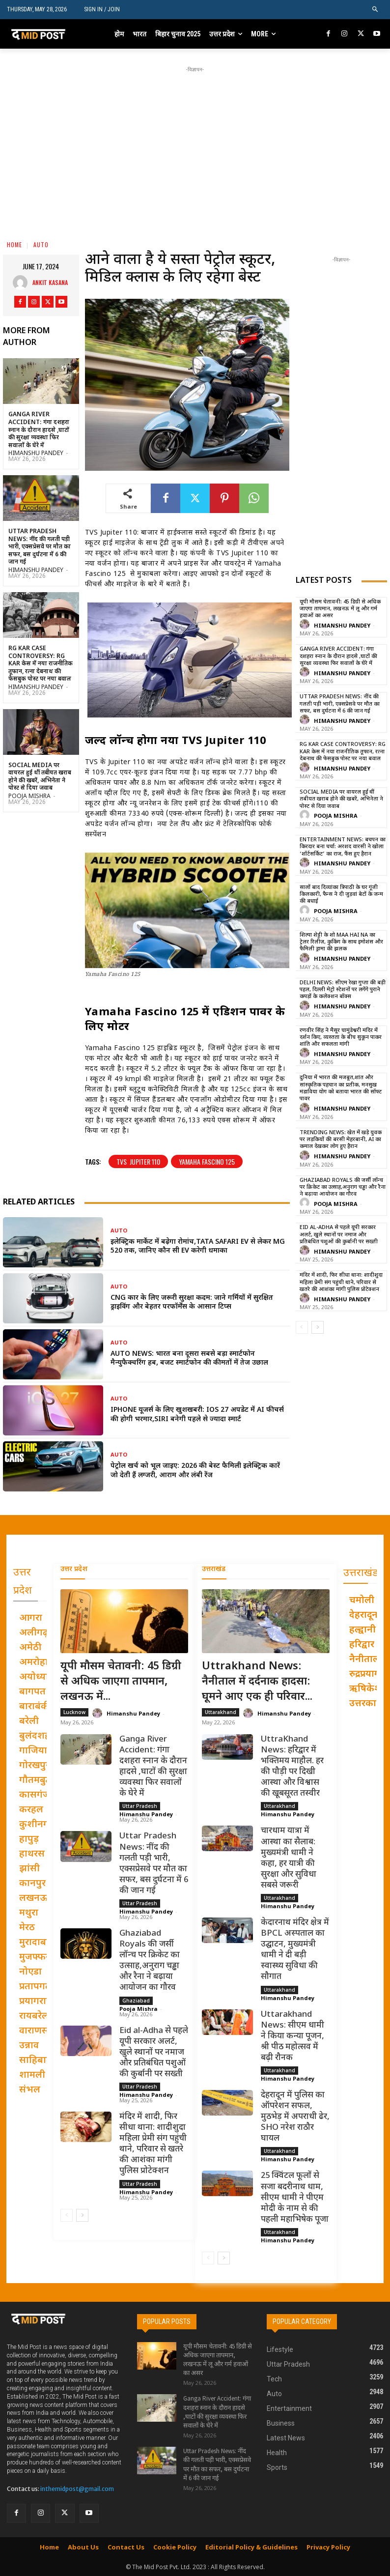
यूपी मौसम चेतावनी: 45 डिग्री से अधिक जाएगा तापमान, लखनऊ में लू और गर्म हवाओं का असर (340, 609)
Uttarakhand (220, 1712)
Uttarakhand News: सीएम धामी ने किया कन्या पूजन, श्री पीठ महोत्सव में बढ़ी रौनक (292, 2036)
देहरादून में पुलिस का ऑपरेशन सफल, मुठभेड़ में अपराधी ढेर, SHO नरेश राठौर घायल (295, 2117)
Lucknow (74, 1712)
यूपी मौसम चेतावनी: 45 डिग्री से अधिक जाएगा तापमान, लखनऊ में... (120, 1682)
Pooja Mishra (29, 797)
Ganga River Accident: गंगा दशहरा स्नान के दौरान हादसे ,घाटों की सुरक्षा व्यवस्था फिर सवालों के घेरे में (38, 430)
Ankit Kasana (50, 282)
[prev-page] (302, 1327)
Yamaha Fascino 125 (207, 1161)
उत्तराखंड (213, 1569)
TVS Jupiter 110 (138, 1161)
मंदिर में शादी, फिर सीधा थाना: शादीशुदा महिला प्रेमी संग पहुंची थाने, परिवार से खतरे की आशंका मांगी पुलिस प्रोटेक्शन (341, 1282)
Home (14, 244)
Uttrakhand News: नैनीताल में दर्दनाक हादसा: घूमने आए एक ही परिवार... (257, 1682)
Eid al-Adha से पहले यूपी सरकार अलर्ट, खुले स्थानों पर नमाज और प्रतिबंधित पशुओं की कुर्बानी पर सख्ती (339, 1234)
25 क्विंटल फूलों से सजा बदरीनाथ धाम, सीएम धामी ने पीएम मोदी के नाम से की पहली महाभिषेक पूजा (295, 2198)
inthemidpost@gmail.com (77, 2488)
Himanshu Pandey (35, 454)
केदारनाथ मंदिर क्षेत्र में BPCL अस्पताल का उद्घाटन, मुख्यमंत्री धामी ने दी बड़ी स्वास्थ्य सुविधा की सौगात (295, 1950)
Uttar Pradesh (139, 1806)
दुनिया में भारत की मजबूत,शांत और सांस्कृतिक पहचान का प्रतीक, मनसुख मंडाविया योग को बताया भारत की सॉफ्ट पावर (341, 1088)
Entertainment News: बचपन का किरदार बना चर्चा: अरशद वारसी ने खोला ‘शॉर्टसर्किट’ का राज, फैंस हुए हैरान (343, 847)
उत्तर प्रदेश (73, 1569)
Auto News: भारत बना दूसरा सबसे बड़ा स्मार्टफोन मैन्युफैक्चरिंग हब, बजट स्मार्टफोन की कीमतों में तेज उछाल (189, 1358)
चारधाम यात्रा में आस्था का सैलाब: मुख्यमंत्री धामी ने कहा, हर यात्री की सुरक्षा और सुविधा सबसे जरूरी (288, 1858)
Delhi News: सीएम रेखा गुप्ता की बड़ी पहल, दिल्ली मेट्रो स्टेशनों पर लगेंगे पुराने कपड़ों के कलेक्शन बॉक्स (343, 990)
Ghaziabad (136, 2000)
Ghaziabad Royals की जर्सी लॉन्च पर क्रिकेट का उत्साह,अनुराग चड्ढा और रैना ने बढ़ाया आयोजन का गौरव (343, 1187)
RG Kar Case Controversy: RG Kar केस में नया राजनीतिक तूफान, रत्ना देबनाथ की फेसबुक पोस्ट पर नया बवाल (40, 664)
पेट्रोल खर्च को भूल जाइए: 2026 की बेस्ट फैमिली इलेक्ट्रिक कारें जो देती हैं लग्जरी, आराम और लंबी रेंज (195, 1470)
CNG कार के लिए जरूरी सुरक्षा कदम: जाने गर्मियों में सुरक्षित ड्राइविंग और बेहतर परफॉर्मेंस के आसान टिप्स (192, 1302)
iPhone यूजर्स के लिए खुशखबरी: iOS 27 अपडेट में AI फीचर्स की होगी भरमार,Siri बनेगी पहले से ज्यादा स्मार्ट (197, 1414)
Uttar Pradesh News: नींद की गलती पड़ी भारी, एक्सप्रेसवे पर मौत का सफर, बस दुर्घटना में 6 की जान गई (39, 547)
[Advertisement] (201, 143)
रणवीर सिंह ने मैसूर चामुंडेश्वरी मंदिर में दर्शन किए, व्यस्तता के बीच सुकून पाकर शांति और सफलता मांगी (341, 1037)
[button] (375, 9)
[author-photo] (306, 624)
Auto (41, 244)
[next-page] (317, 1327)
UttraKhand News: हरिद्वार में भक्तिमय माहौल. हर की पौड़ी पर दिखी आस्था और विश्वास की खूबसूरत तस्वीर (292, 1766)
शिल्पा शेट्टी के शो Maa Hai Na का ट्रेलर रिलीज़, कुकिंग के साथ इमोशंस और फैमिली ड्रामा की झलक (341, 942)
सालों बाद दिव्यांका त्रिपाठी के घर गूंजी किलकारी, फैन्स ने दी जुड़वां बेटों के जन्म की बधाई (341, 894)
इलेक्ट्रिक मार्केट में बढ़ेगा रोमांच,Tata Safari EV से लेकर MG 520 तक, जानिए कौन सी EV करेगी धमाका (198, 1246)
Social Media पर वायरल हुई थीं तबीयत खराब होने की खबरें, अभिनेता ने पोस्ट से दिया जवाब (39, 777)
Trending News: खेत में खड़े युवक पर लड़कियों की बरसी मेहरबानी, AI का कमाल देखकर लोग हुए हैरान (341, 1139)
